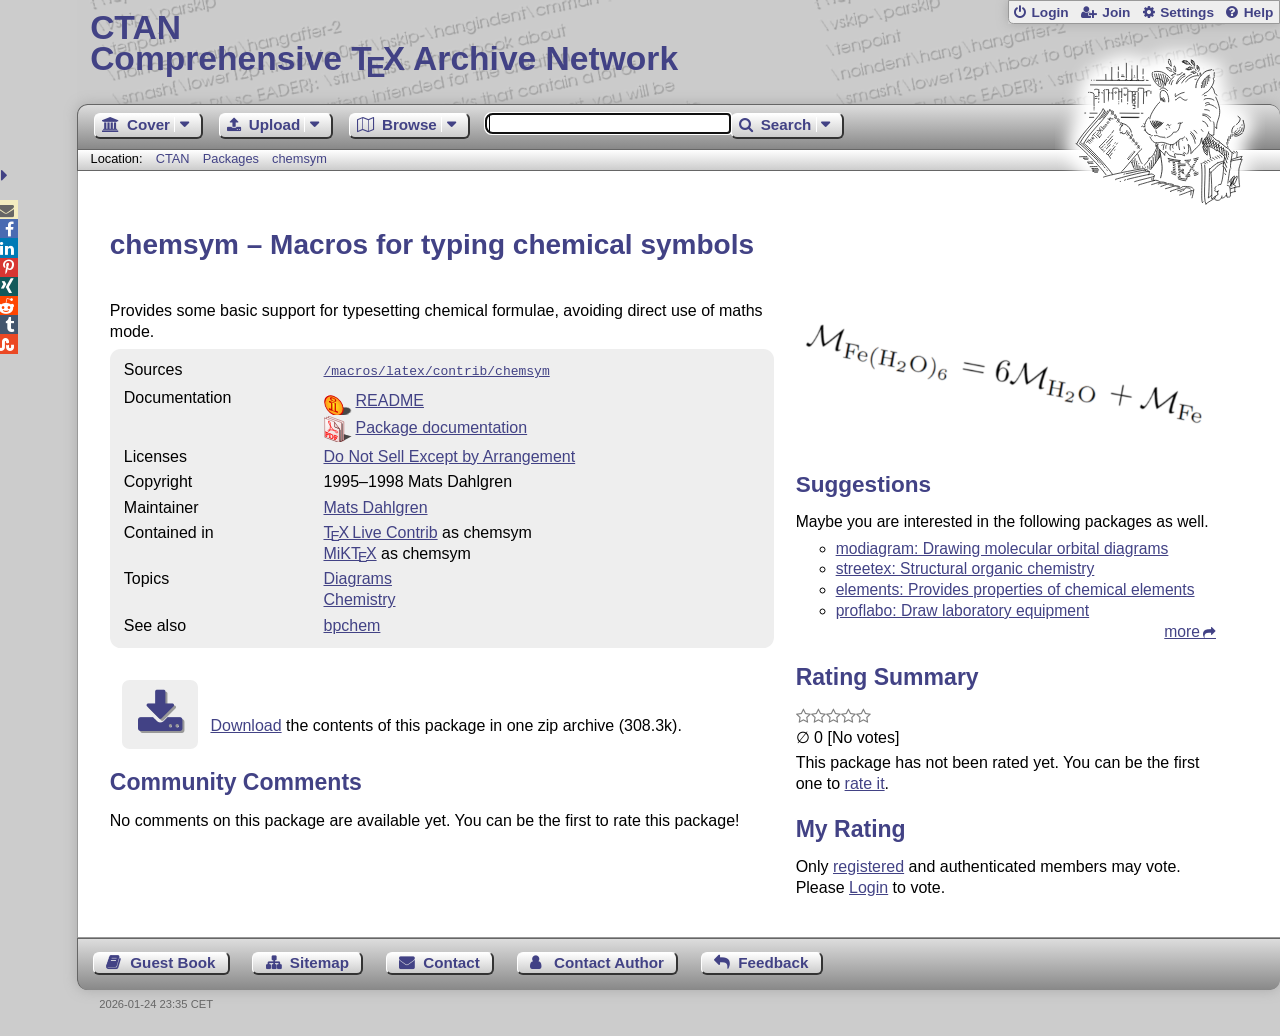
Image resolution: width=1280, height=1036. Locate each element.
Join (1116, 12)
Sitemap (319, 962)
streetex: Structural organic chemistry (965, 568)
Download (245, 723)
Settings (1187, 12)
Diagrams (357, 576)
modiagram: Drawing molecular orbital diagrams (1002, 548)
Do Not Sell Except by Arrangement (449, 454)
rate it (865, 783)
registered (868, 866)
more (1182, 631)
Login (1049, 12)
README (389, 398)
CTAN (173, 158)
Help (1259, 12)
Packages (233, 158)
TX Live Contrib (380, 530)
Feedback (773, 962)
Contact (451, 962)
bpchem (351, 623)
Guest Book (172, 962)
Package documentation (441, 425)
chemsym (299, 158)
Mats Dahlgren (375, 505)
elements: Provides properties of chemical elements (1015, 589)
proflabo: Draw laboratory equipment (963, 610)
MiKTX (349, 551)
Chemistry (359, 597)
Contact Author (609, 962)
